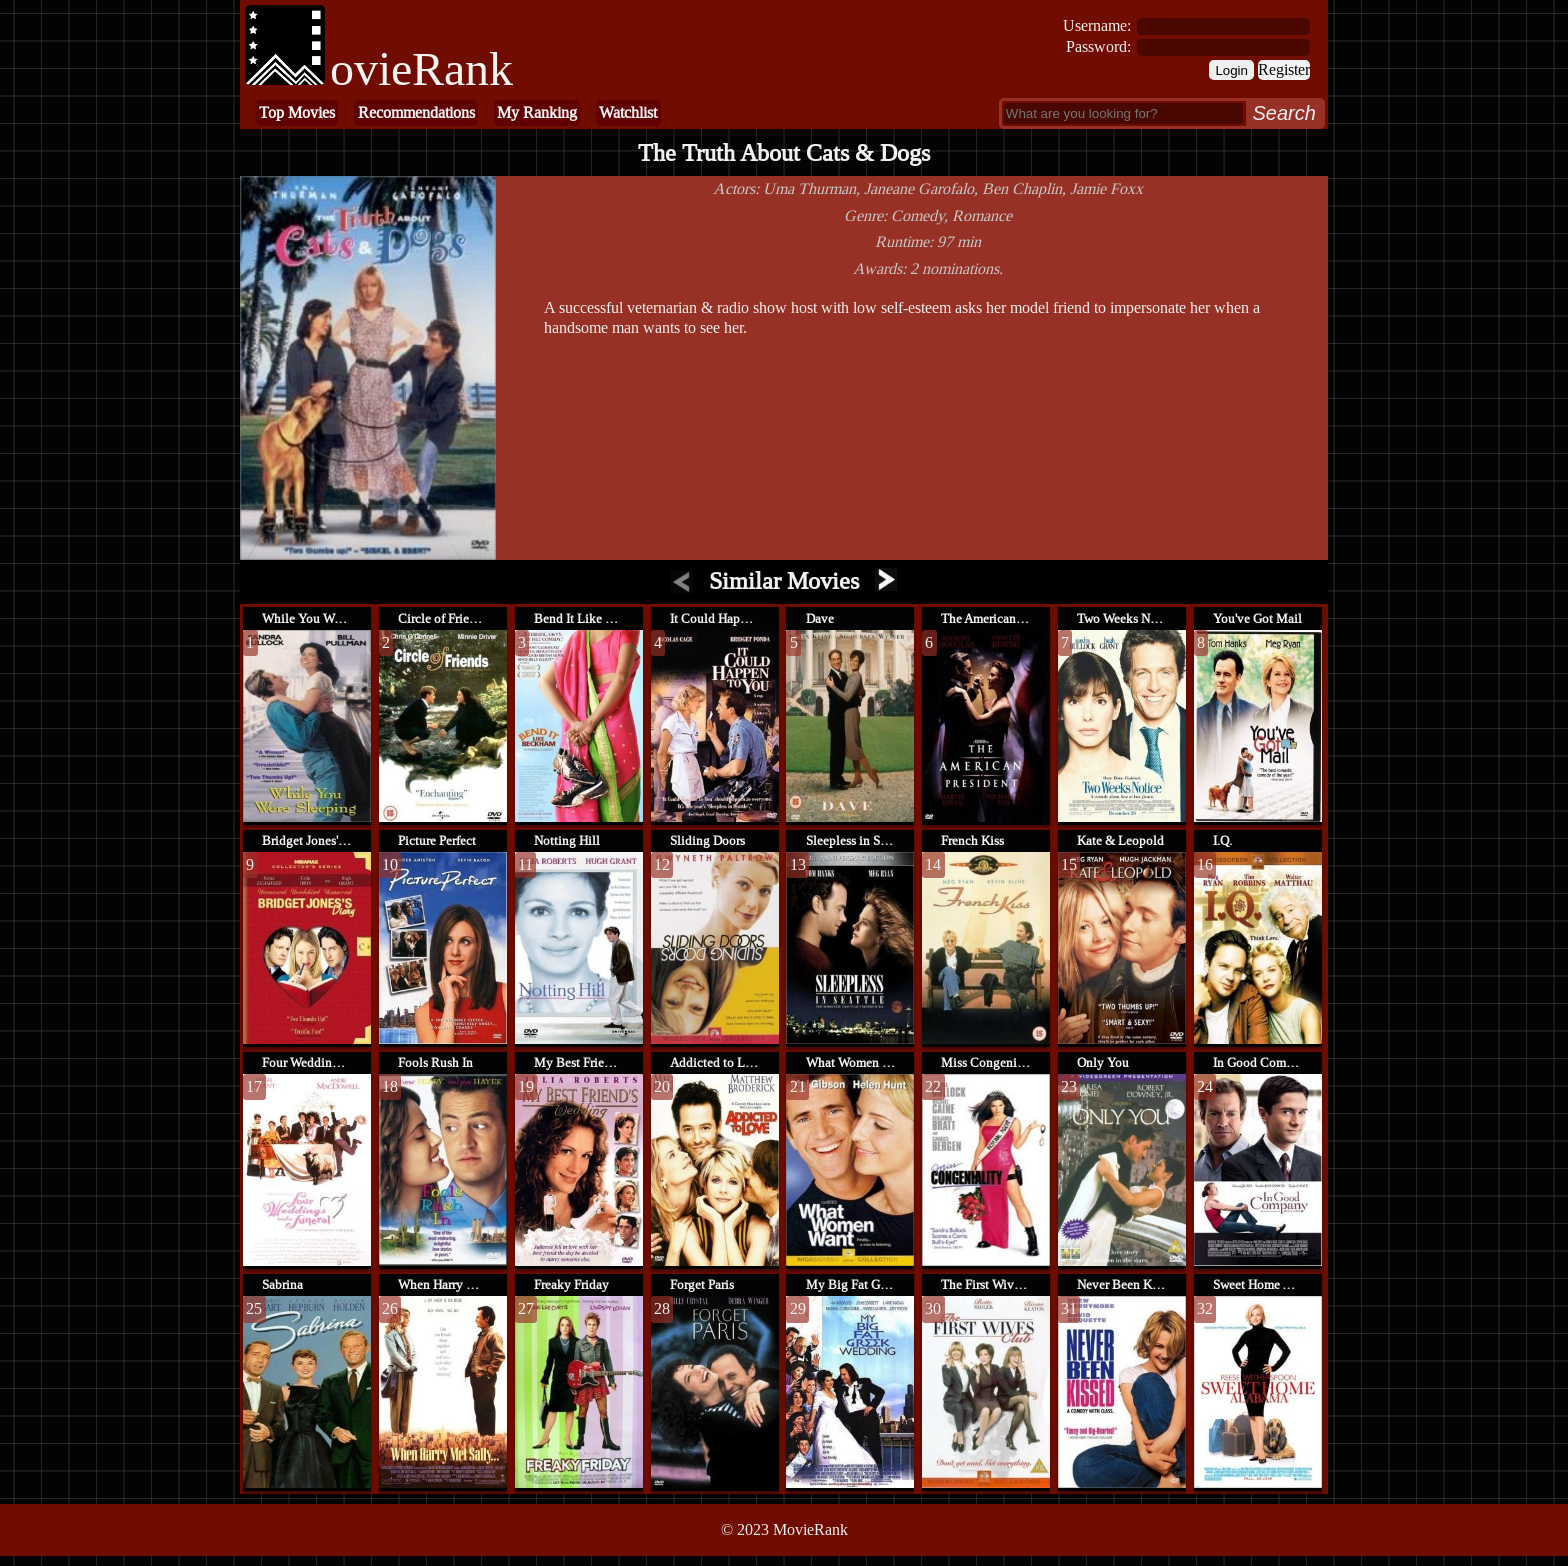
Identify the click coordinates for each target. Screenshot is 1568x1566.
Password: (1098, 46)
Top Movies (297, 112)
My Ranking (537, 112)
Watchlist (628, 112)
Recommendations (416, 112)
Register (1284, 69)
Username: (1097, 25)
